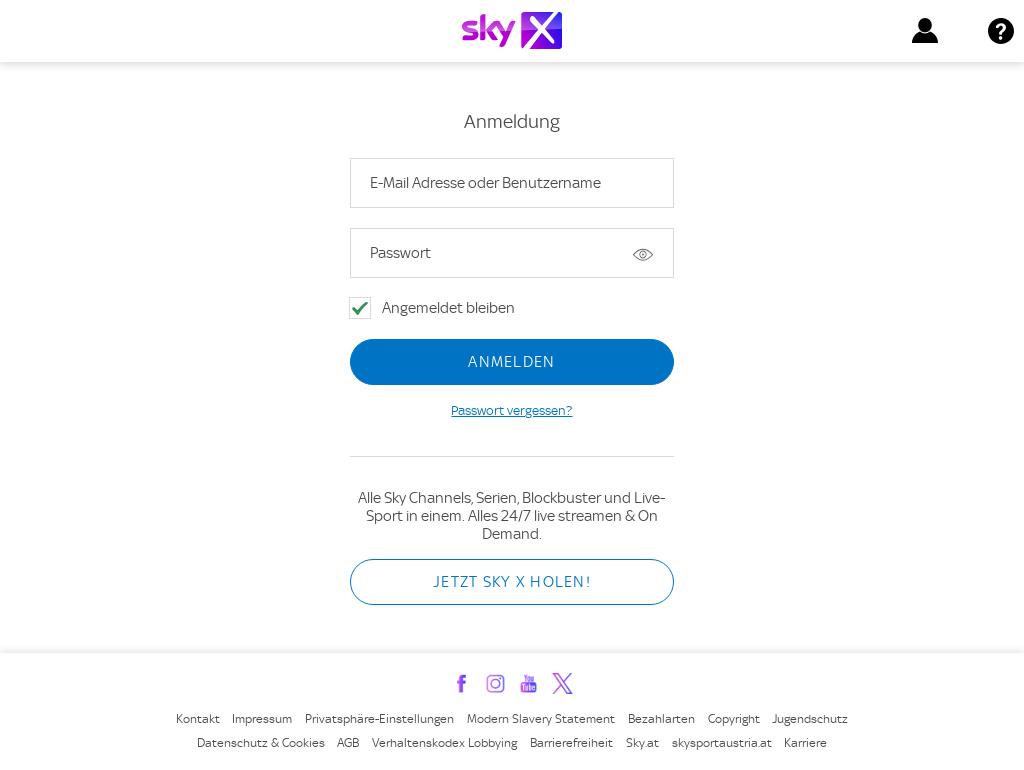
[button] (925, 31)
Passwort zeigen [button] (644, 253)
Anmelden (511, 362)
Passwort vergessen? (511, 410)
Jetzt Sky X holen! (512, 582)
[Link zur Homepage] (512, 30)
